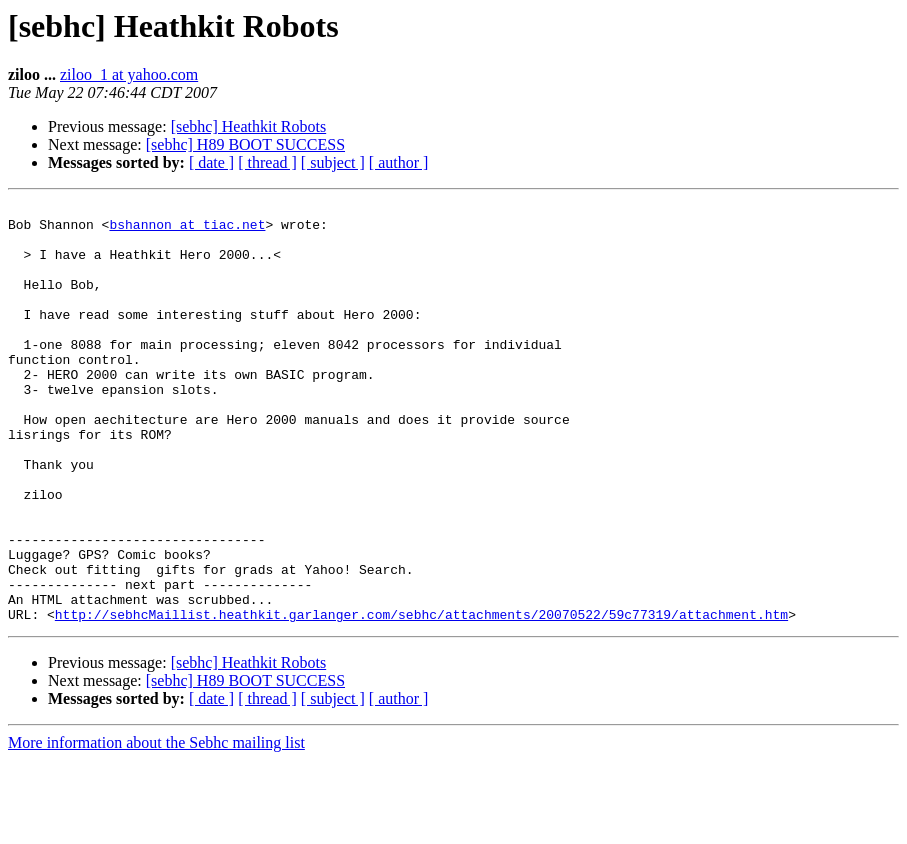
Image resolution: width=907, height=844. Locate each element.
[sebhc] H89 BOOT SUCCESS (245, 144)
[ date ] (211, 162)
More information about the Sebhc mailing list (156, 826)
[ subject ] (333, 162)
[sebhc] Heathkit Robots (249, 126)
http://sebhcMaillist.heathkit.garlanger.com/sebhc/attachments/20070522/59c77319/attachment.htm (421, 698)
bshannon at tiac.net (187, 230)
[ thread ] (267, 162)
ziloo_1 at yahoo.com (129, 74)
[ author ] (399, 162)
